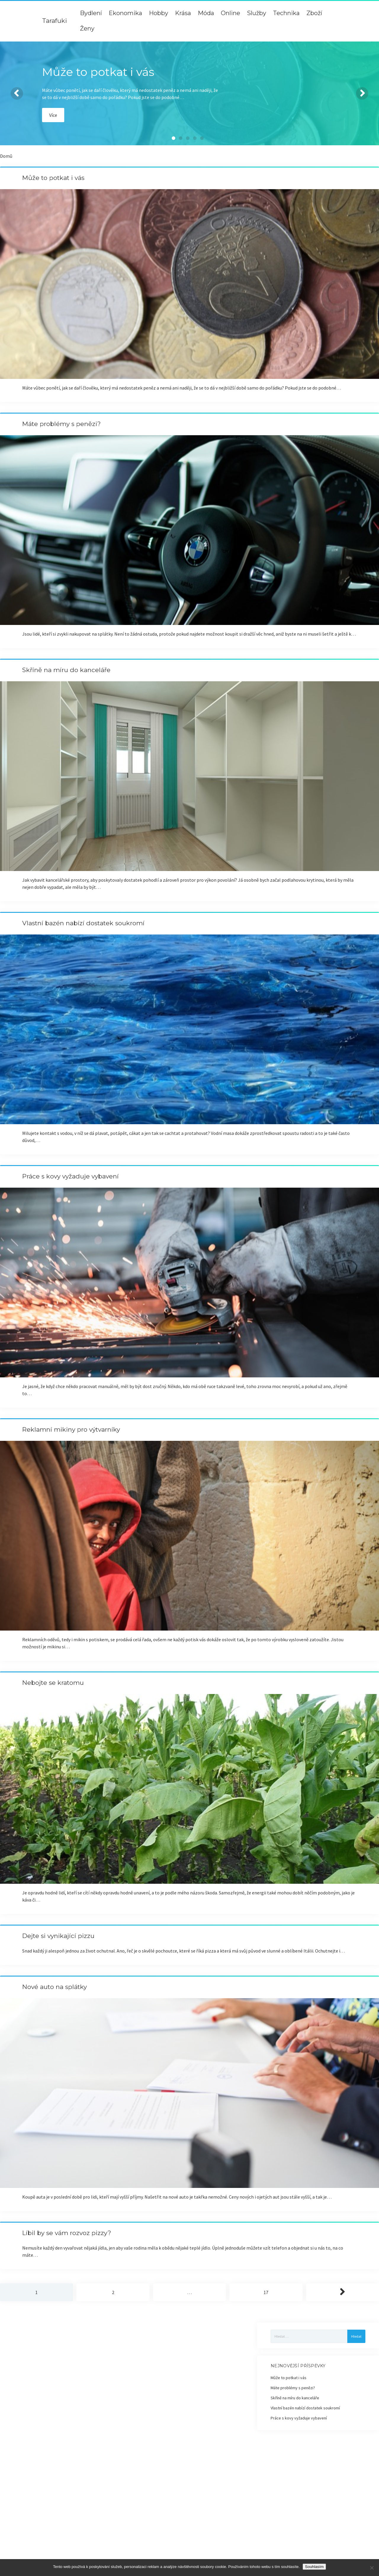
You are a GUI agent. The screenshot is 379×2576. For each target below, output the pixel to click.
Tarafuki (54, 20)
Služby (256, 13)
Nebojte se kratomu (53, 1682)
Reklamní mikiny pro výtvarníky (71, 1429)
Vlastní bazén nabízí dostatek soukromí (83, 923)
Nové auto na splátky (54, 1986)
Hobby (158, 13)
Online (230, 13)
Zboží (314, 13)
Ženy (87, 28)
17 (266, 2292)
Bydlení (91, 13)
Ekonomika (125, 13)
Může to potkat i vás (53, 177)
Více (53, 115)
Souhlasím (314, 2566)
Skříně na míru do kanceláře (66, 670)
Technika (286, 13)
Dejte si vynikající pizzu (58, 1935)
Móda (206, 13)
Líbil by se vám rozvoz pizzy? (66, 2233)
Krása (183, 13)
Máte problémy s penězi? (61, 424)
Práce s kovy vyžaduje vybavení (70, 1176)
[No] (372, 2568)
